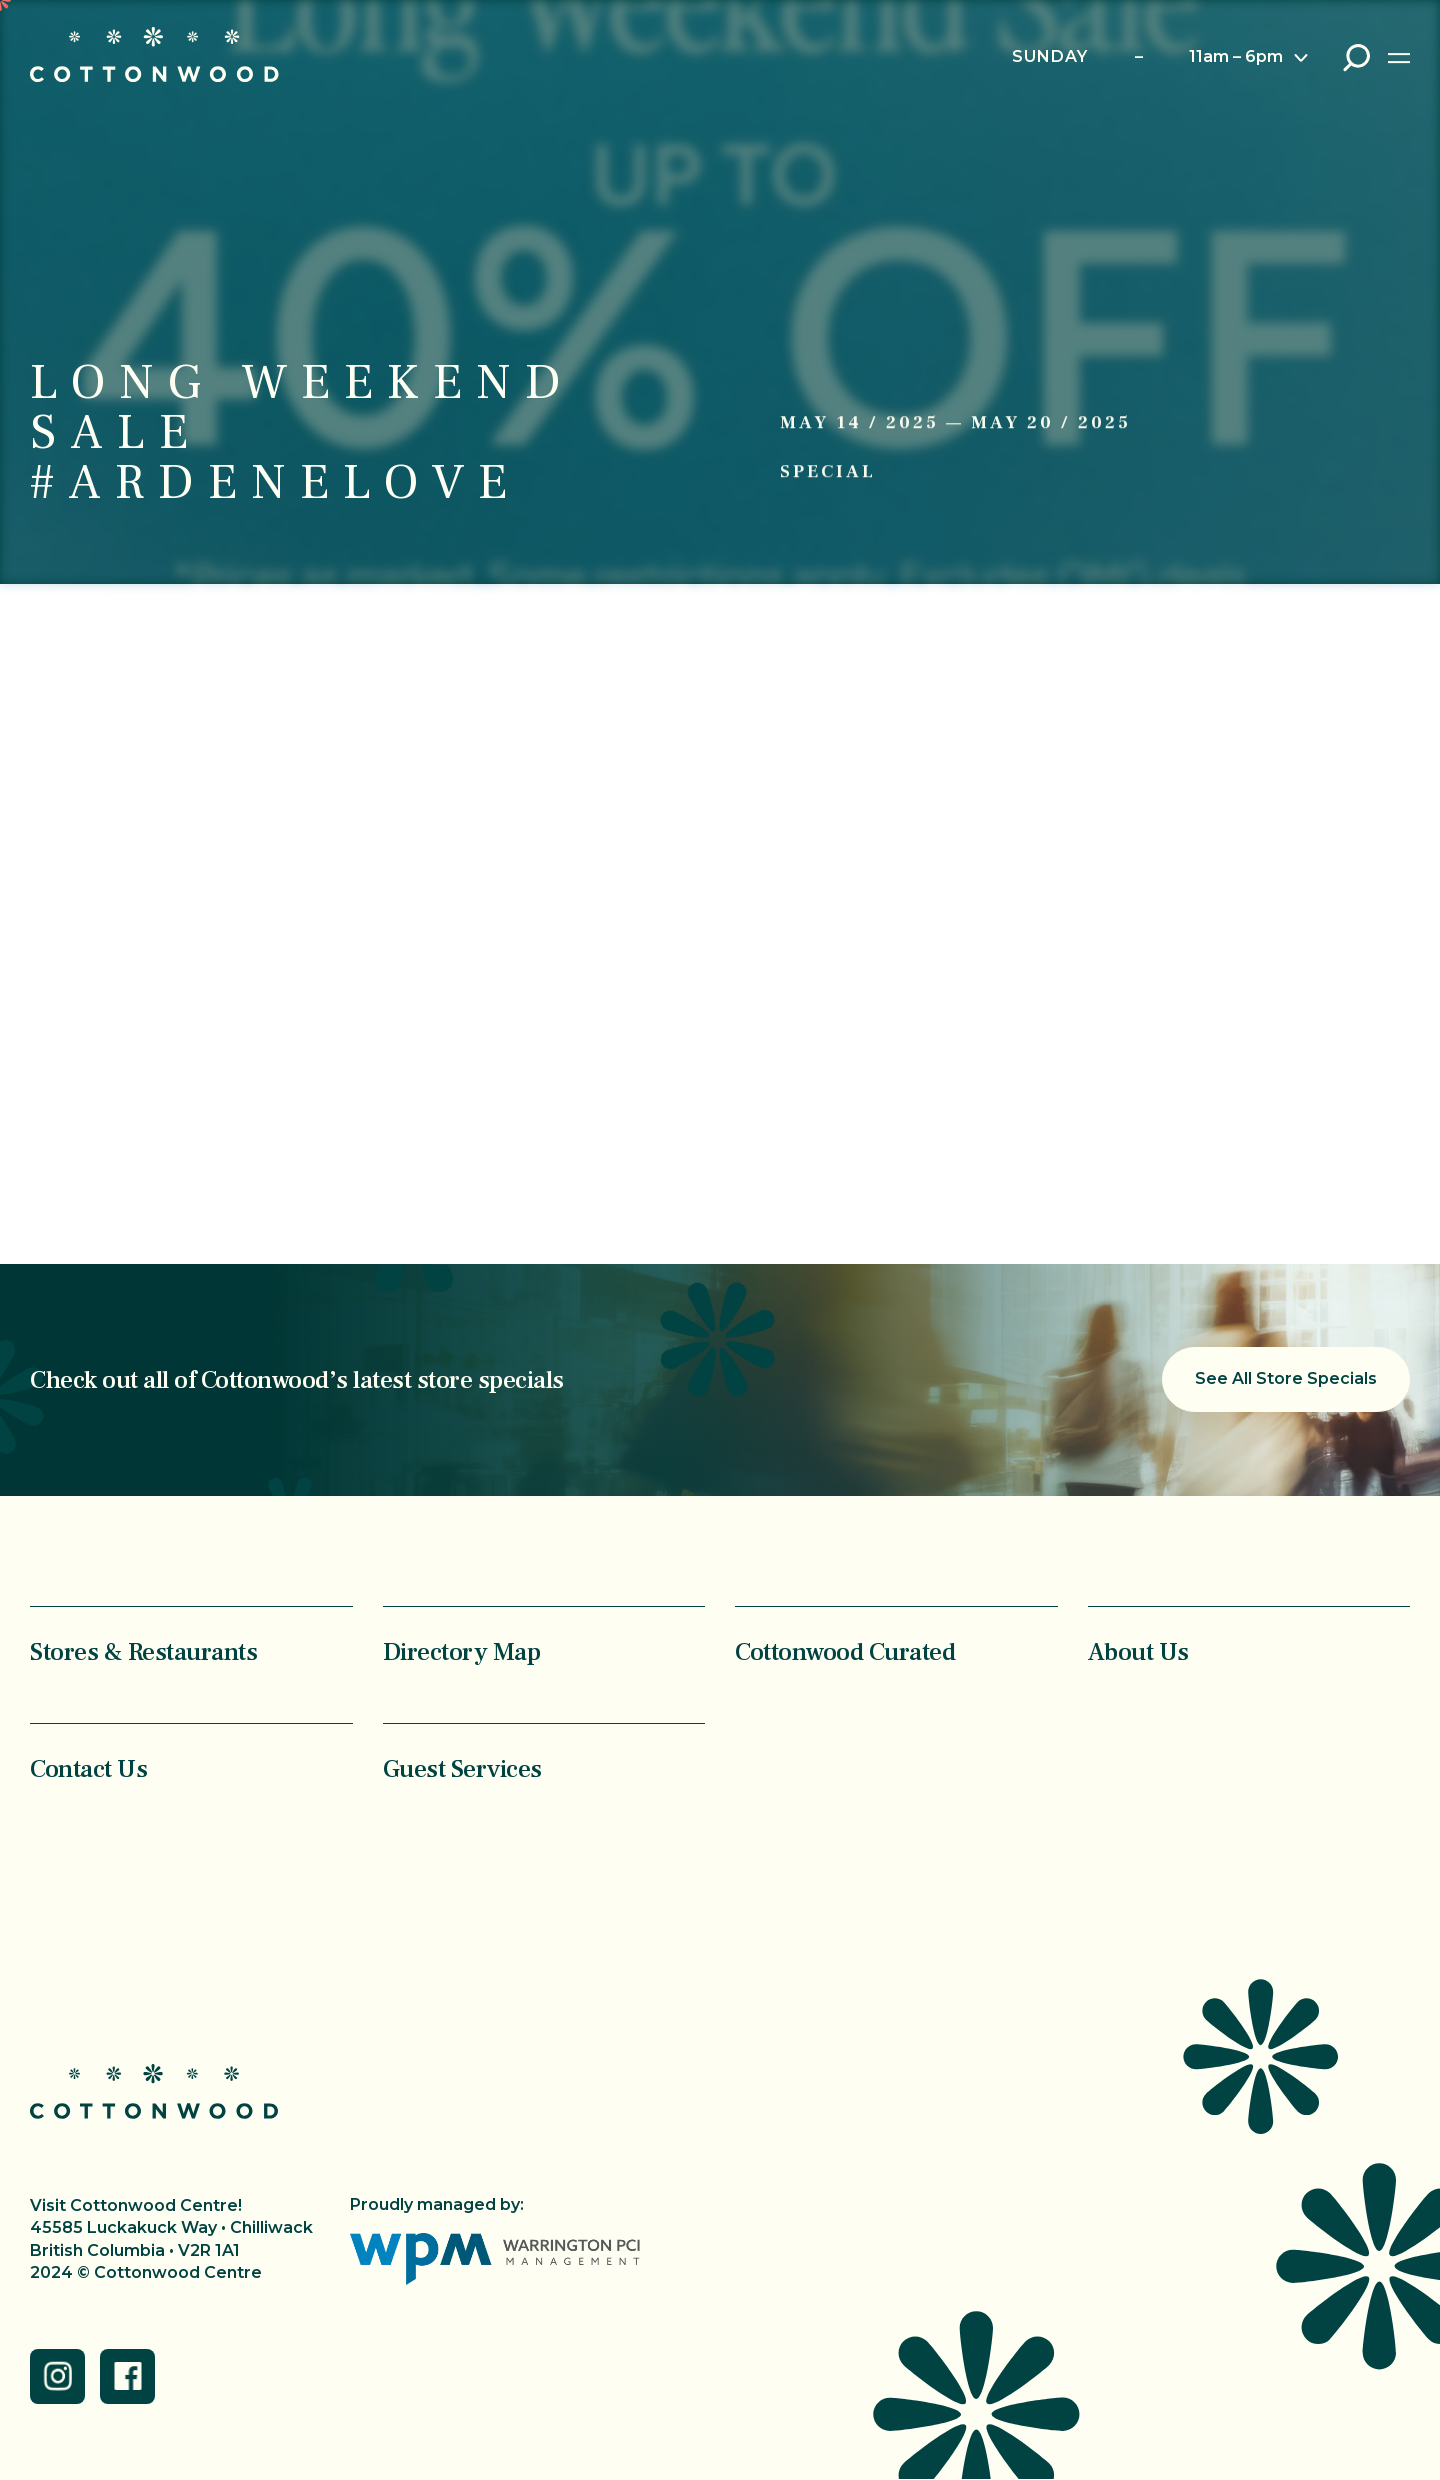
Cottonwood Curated (845, 1651)
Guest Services (462, 1768)
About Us (1138, 1651)
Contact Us (88, 1768)
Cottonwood (154, 54)
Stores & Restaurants (143, 1651)
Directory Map (462, 1651)
